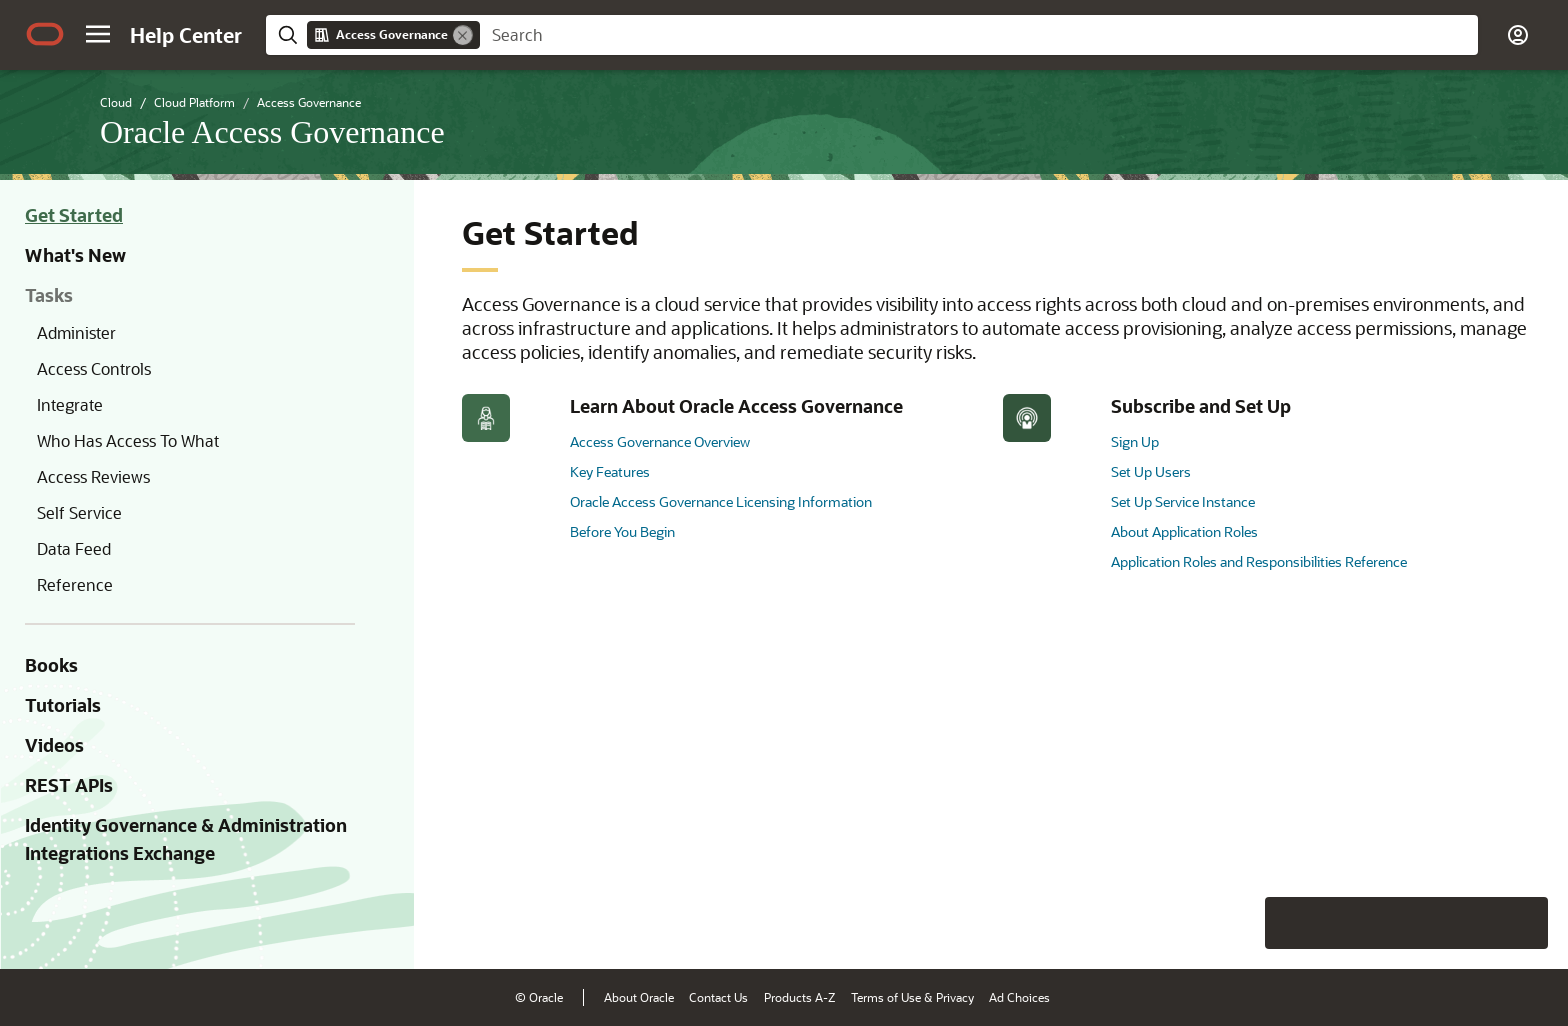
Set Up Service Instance (1183, 501)
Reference (75, 584)
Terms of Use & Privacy (912, 997)
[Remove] (463, 35)
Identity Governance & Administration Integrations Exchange (186, 839)
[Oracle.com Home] (45, 34)
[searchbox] (979, 35)
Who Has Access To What (128, 440)
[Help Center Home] (186, 35)
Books (51, 665)
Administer (76, 332)
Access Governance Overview (660, 441)
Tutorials (63, 705)
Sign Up (1135, 441)
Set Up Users (1151, 471)
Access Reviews (93, 476)
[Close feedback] (1243, 923)
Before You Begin (622, 531)
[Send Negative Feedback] (1470, 923)
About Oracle (639, 997)
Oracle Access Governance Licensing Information (721, 501)
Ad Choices (1019, 997)
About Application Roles (1184, 531)
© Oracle (539, 997)
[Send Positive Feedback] (1522, 923)
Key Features (610, 471)
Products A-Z (799, 997)
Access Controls (94, 368)
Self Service (79, 512)
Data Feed (74, 548)
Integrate (70, 404)
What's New (75, 255)
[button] (98, 34)
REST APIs (69, 785)
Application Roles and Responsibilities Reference (1259, 561)
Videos (54, 745)
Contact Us (718, 997)
